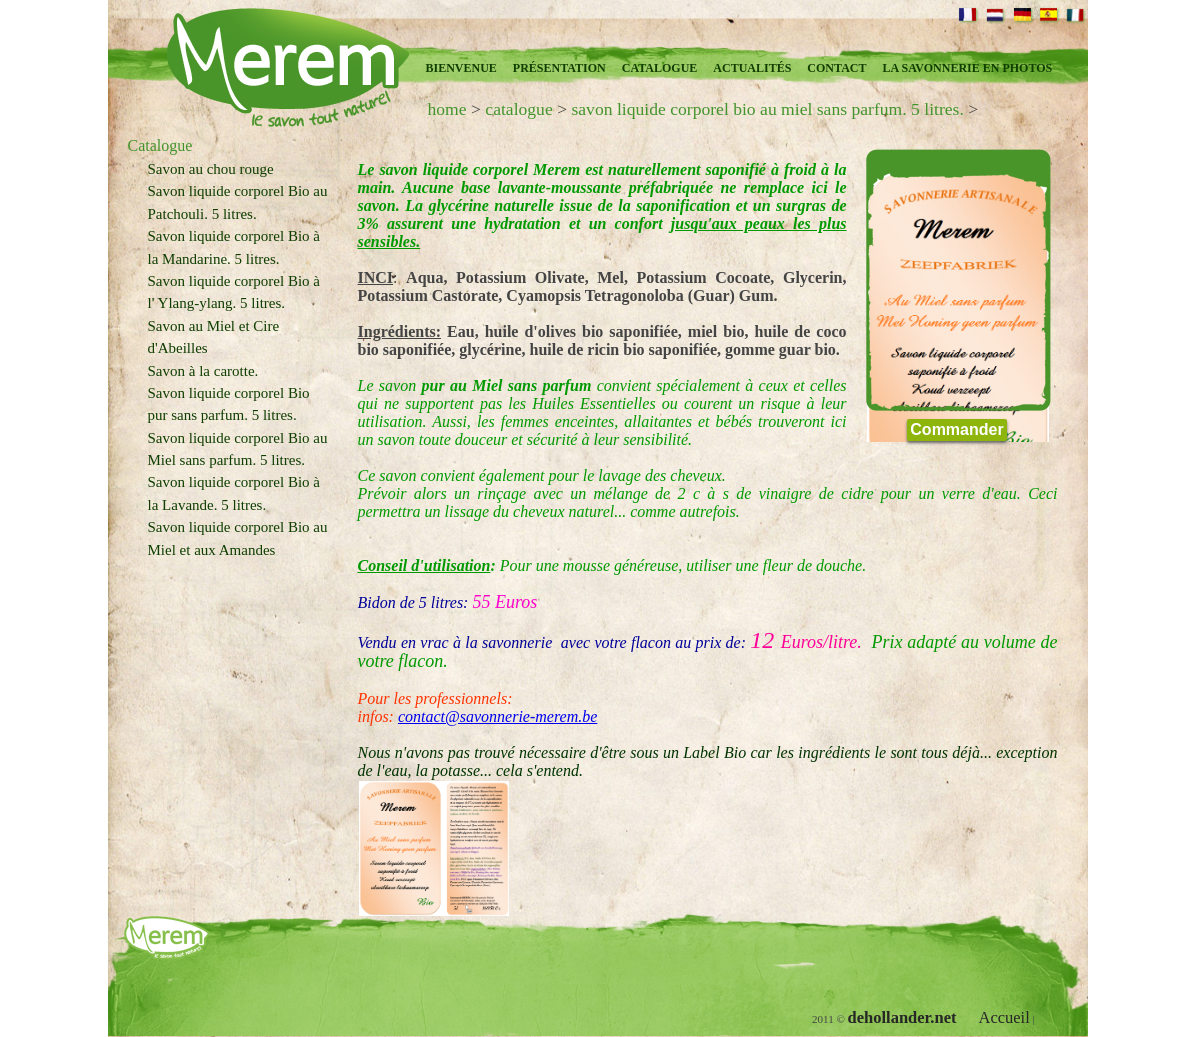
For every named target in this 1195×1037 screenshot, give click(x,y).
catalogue (518, 109)
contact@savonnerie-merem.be (497, 716)
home (447, 109)
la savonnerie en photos (967, 68)
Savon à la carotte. (203, 371)
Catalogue (660, 68)
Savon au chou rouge (211, 169)
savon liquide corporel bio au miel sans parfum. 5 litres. (767, 109)
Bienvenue (461, 68)
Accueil (1003, 1017)
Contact (836, 68)
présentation (559, 68)
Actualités (752, 68)
